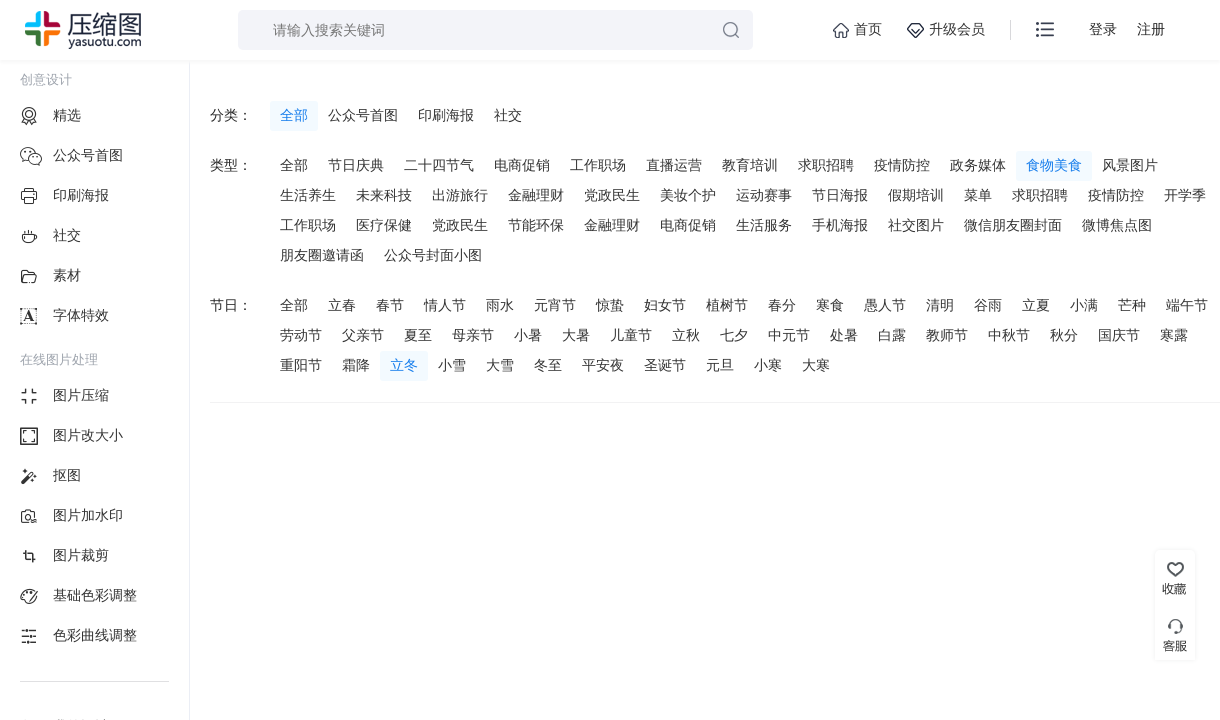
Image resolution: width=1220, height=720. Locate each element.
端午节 (1187, 305)
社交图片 (916, 225)
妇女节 (665, 305)
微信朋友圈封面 (1013, 225)
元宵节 (555, 305)
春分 (782, 305)
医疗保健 (384, 225)
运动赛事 (764, 195)
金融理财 (536, 195)
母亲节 (473, 335)
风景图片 (1130, 165)
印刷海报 (446, 115)
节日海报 (840, 195)
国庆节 (1119, 335)
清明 (940, 305)
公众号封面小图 (433, 255)
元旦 (720, 365)
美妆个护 (688, 195)
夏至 (418, 335)
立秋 (686, 335)
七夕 (734, 335)
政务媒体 (978, 165)
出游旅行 (460, 195)
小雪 (452, 365)
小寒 (768, 365)
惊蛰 (610, 305)
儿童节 (631, 335)
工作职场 (598, 165)
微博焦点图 (1117, 225)
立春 (342, 305)
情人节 (445, 305)
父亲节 (363, 335)
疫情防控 (902, 165)
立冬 (404, 365)
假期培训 (916, 195)
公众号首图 (363, 115)
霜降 (356, 365)
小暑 (528, 335)
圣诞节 (665, 365)
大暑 (576, 335)
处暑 (844, 335)
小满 (1084, 305)
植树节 (727, 305)
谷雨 (988, 305)
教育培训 (750, 165)
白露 (892, 335)
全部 (294, 115)
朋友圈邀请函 (322, 255)
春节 (390, 305)
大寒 (816, 365)
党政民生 (612, 195)
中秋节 (1009, 335)
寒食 (830, 305)
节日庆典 (356, 165)
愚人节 (885, 305)
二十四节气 (439, 165)
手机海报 (840, 225)
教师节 (947, 335)
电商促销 (522, 165)
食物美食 (1054, 165)
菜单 (978, 195)
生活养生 (308, 195)
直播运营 (674, 165)
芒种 (1132, 305)
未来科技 (384, 195)
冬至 (548, 365)
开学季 (1185, 195)
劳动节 (301, 335)
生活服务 (764, 225)
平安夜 (603, 365)
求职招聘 (826, 165)
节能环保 (536, 225)
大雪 (500, 365)
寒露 (1174, 335)
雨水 (500, 305)
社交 (508, 115)
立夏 (1036, 305)
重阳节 (301, 365)
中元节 (789, 335)
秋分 (1064, 335)
